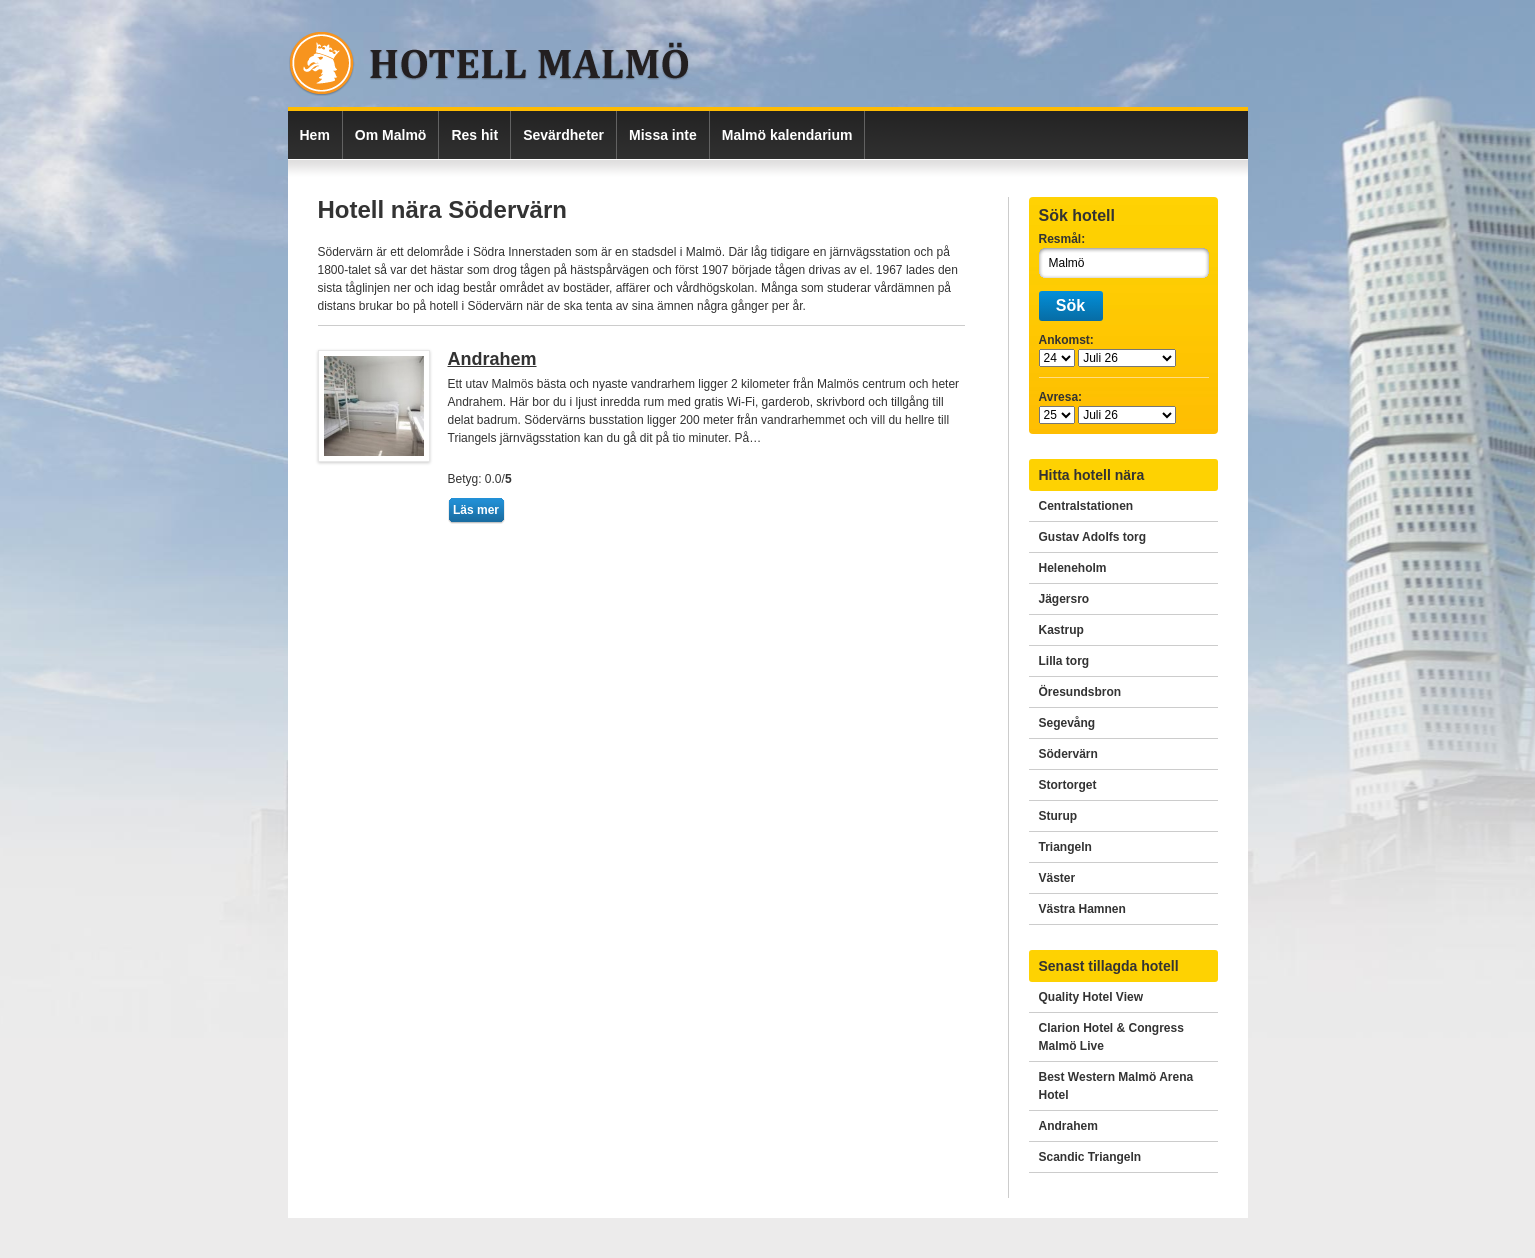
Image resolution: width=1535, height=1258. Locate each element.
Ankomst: (1066, 340)
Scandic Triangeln (1090, 1157)
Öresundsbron (1080, 692)
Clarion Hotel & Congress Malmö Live (1111, 1037)
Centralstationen (1086, 506)
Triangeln (1065, 847)
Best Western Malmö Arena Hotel (1116, 1086)
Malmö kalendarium (787, 135)
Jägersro (1064, 599)
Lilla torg (1064, 661)
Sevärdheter (563, 135)
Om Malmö (391, 135)
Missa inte (663, 135)
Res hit (474, 135)
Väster (1057, 878)
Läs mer (476, 510)
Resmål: (1062, 239)
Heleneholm (1073, 568)
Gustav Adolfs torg (1093, 537)
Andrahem (492, 359)
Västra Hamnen (1082, 909)
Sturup (1058, 816)
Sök (1070, 305)
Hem (315, 135)
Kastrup (1061, 630)
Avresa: (1061, 397)
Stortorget (1068, 785)
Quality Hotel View (1091, 997)
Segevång (1067, 723)
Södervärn (1068, 754)
